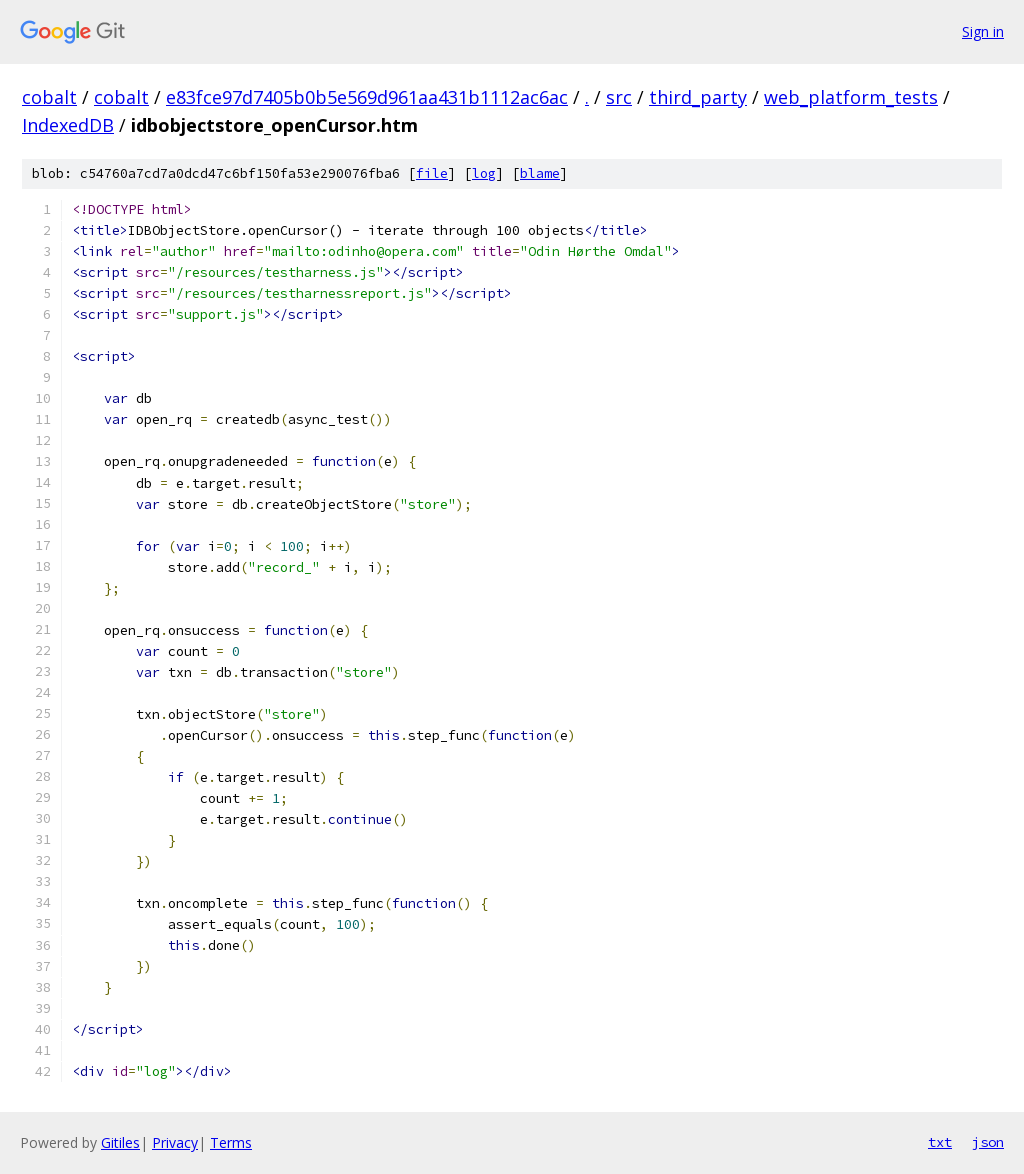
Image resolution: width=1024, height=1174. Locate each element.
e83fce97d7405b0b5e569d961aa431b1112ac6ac (367, 97)
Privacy (175, 1142)
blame (540, 173)
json (988, 1142)
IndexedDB (68, 125)
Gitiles (120, 1142)
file (432, 173)
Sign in (983, 31)
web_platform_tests (851, 97)
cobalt (49, 97)
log (484, 173)
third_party (698, 97)
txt (940, 1142)
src (619, 97)
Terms (231, 1142)
